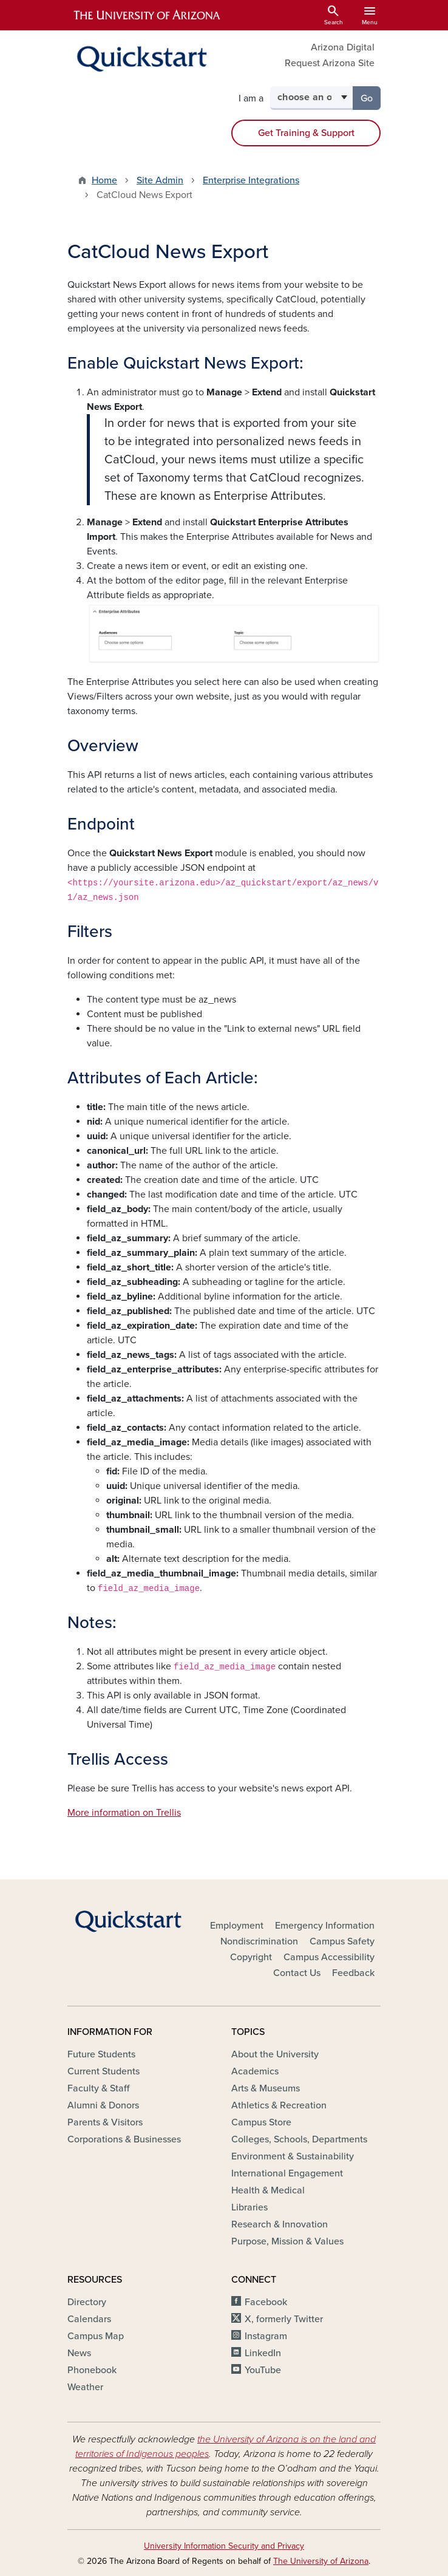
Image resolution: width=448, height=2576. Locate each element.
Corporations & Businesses (124, 2139)
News (79, 2353)
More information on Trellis (124, 1813)
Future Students (101, 2054)
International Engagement (287, 2173)
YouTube (263, 2370)
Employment (236, 1926)
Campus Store (261, 2122)
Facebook (266, 2302)
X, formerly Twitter (284, 2319)
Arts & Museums (265, 2088)
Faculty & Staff (98, 2088)
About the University (275, 2054)
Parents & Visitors (105, 2122)
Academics (255, 2071)
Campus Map (95, 2336)
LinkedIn (263, 2353)
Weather (85, 2387)
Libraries (249, 2207)
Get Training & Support (306, 133)
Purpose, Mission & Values (287, 2241)
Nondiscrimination (259, 1941)
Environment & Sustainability (292, 2156)
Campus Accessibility (329, 1957)
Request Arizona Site (330, 63)
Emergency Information (325, 1926)
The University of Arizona (320, 2561)
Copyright (251, 1957)
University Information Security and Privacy (224, 2546)
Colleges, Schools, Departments (299, 2139)
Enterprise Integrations (251, 180)
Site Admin (160, 180)
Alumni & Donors (103, 2105)
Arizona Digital (343, 47)
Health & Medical (268, 2190)
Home (104, 180)
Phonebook (92, 2370)
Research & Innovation (279, 2224)
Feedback (353, 1973)
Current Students (103, 2071)
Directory (86, 2302)
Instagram (266, 2336)
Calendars (89, 2319)
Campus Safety (342, 1941)
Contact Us (297, 1973)
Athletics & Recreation (279, 2105)
